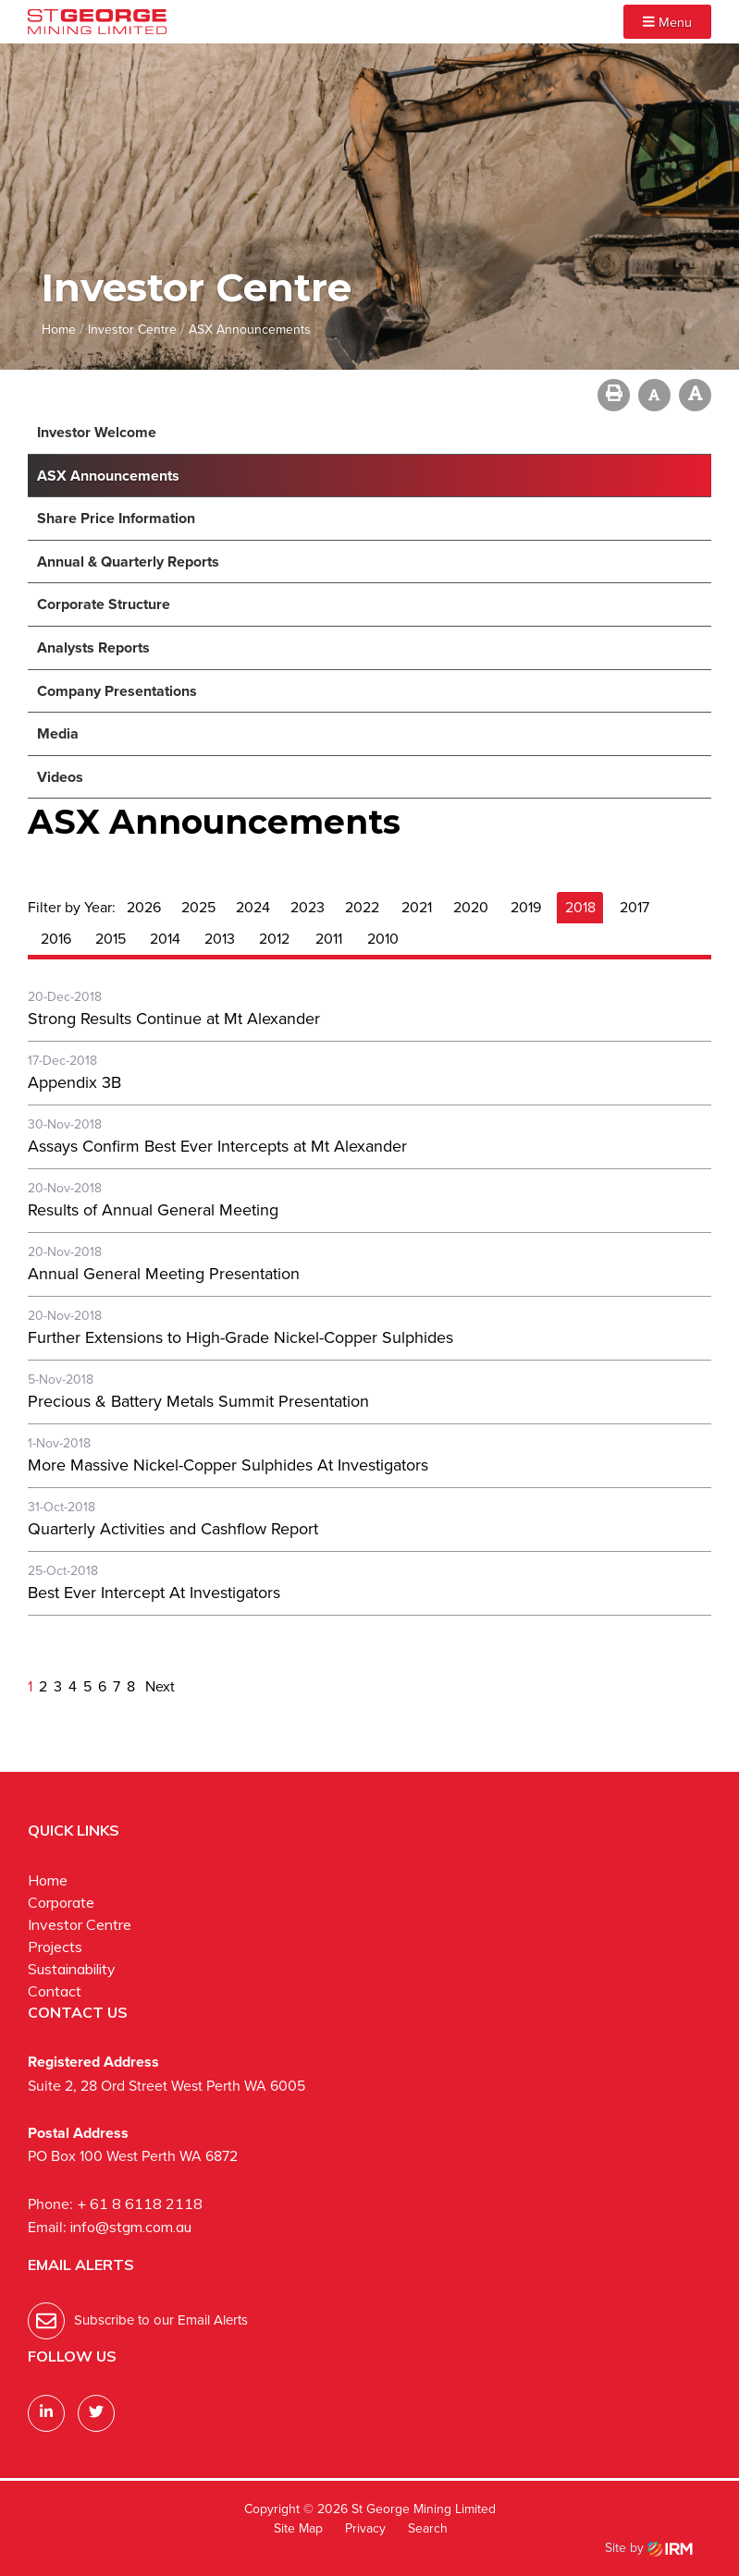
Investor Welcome (96, 432)
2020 (470, 907)
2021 (416, 907)
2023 (307, 907)
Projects (55, 1946)
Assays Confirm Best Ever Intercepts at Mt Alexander (217, 1146)
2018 (580, 907)
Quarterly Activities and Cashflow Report (173, 1529)
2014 (165, 938)
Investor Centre (79, 1924)
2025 (198, 907)
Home (48, 1880)
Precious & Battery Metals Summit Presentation (198, 1401)
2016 (56, 938)
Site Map (298, 2528)
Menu (667, 22)
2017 (634, 907)
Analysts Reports (93, 647)
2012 (274, 938)
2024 (253, 907)
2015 (110, 938)
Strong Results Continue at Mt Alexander (174, 1019)
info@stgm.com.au (130, 2226)
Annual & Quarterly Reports (128, 561)
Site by (649, 2548)
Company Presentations (117, 691)
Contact (54, 1991)
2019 (526, 907)
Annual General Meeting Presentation (164, 1274)
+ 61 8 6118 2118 (140, 2203)
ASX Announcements (108, 475)
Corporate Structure (103, 604)
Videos (60, 776)
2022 (362, 907)
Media (58, 733)
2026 (144, 907)
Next (158, 1686)
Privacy (365, 2528)
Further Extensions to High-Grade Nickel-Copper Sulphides (240, 1337)
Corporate (61, 1902)
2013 (219, 938)
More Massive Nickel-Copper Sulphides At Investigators (228, 1465)
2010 (383, 938)
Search (428, 2528)
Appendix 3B (74, 1082)
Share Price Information (116, 518)
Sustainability (72, 1968)
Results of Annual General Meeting (153, 1210)
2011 (328, 938)
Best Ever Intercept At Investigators (154, 1593)
